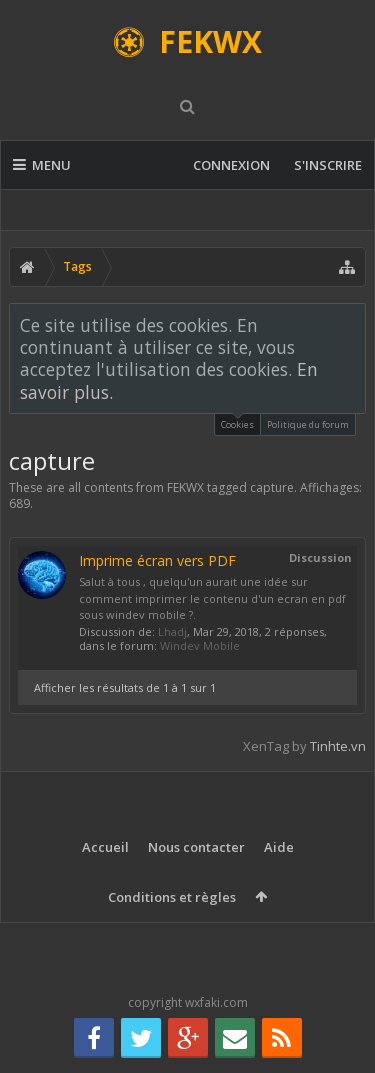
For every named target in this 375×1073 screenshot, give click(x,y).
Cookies (237, 422)
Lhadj (172, 631)
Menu (42, 165)
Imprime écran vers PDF (157, 560)
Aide (279, 847)
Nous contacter (196, 847)
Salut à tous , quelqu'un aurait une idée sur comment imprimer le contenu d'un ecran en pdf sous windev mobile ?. (212, 598)
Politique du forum (308, 424)
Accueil (105, 847)
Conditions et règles (172, 897)
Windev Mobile (200, 645)
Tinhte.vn (338, 746)
